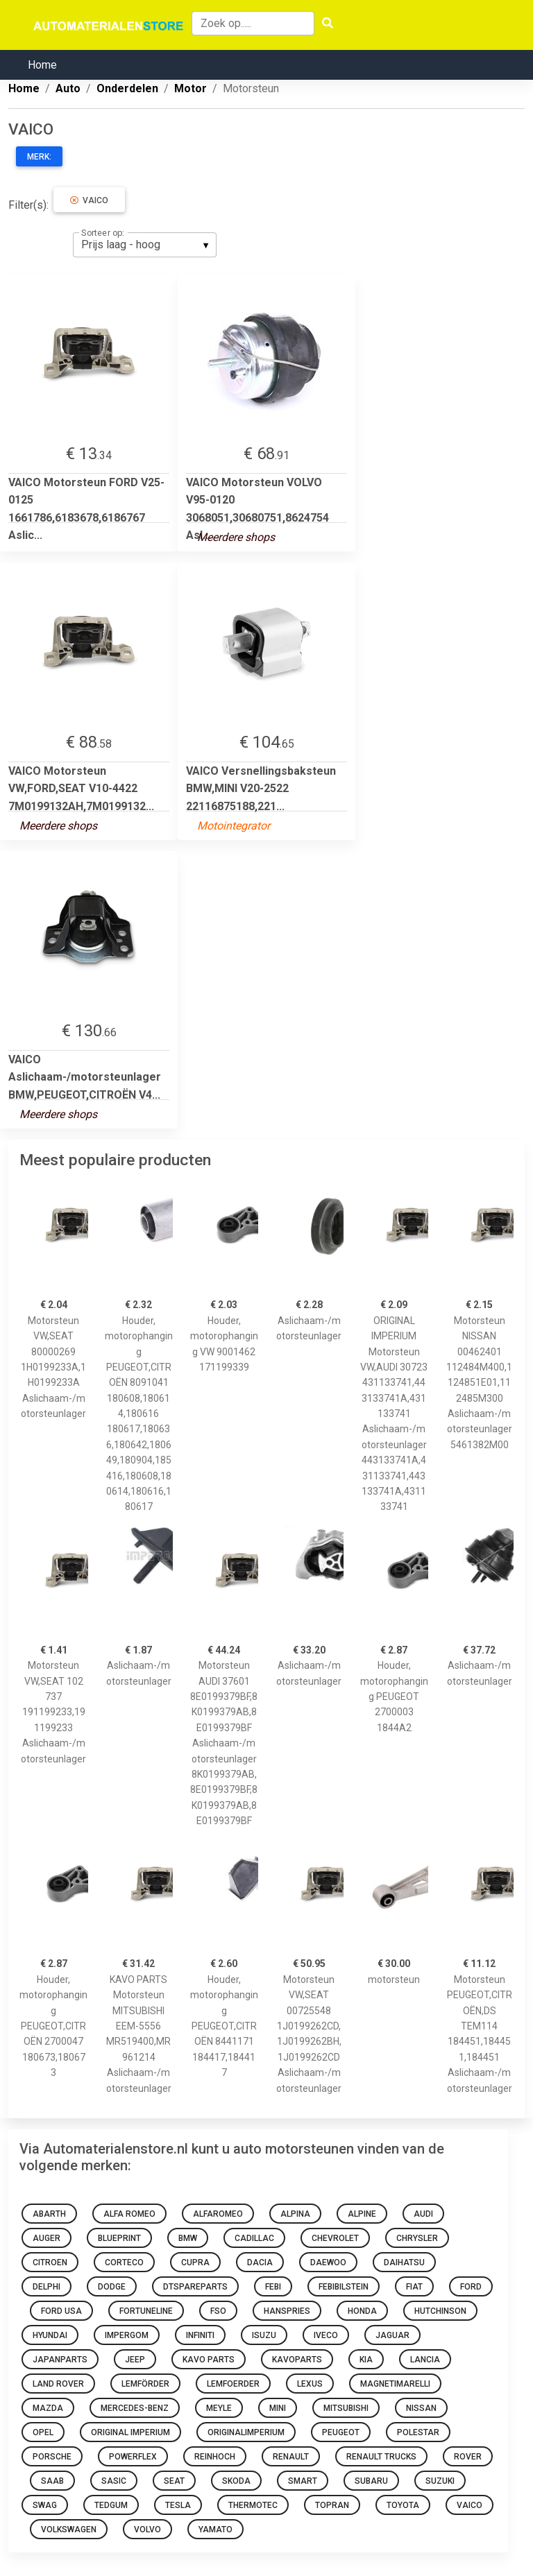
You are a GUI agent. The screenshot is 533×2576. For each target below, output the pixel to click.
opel (43, 2432)
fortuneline (146, 2311)
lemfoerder (233, 2384)
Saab (52, 2481)
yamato (215, 2529)
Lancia (425, 2359)
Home (42, 64)
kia (366, 2359)
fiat (414, 2287)
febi (273, 2287)
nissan (421, 2408)
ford (471, 2287)
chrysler (417, 2238)
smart (302, 2481)
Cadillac (254, 2238)
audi (423, 2214)
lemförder (145, 2384)
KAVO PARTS (209, 2359)
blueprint (119, 2238)
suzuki (440, 2481)
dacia (260, 2262)
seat (174, 2481)
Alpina (295, 2214)
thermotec (253, 2505)
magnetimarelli (395, 2384)
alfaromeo (218, 2214)
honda (362, 2311)
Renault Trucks (381, 2457)
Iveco (326, 2335)
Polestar (418, 2432)
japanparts (60, 2359)
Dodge (112, 2287)
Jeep (135, 2359)
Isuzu (264, 2335)
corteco (124, 2262)
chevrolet (335, 2238)
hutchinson (440, 2311)
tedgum (111, 2505)
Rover (468, 2457)
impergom (127, 2335)
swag (45, 2505)
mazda (48, 2408)
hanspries (287, 2311)
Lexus (310, 2384)
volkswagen (68, 2529)
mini (277, 2408)
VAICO (89, 200)
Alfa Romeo (129, 2214)
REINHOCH (214, 2457)
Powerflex (133, 2457)
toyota (403, 2505)
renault (291, 2457)
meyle (219, 2408)
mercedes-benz (135, 2408)
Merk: (39, 157)
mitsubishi (346, 2408)
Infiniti (200, 2335)
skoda (236, 2481)
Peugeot (340, 2432)
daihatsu (404, 2262)
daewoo (328, 2262)
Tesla (178, 2505)
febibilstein (344, 2287)
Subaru (371, 2481)
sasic (113, 2481)
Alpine (362, 2214)
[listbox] (145, 244)
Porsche (52, 2457)
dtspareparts (195, 2287)
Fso (218, 2311)
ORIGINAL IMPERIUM (130, 2432)
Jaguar (392, 2335)
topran (332, 2505)
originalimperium (246, 2432)
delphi (46, 2287)
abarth (49, 2214)
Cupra (195, 2262)
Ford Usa (61, 2311)
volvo (147, 2529)
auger (46, 2238)
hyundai (50, 2335)
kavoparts (297, 2359)
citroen (50, 2262)
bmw (187, 2238)
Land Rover (58, 2384)
